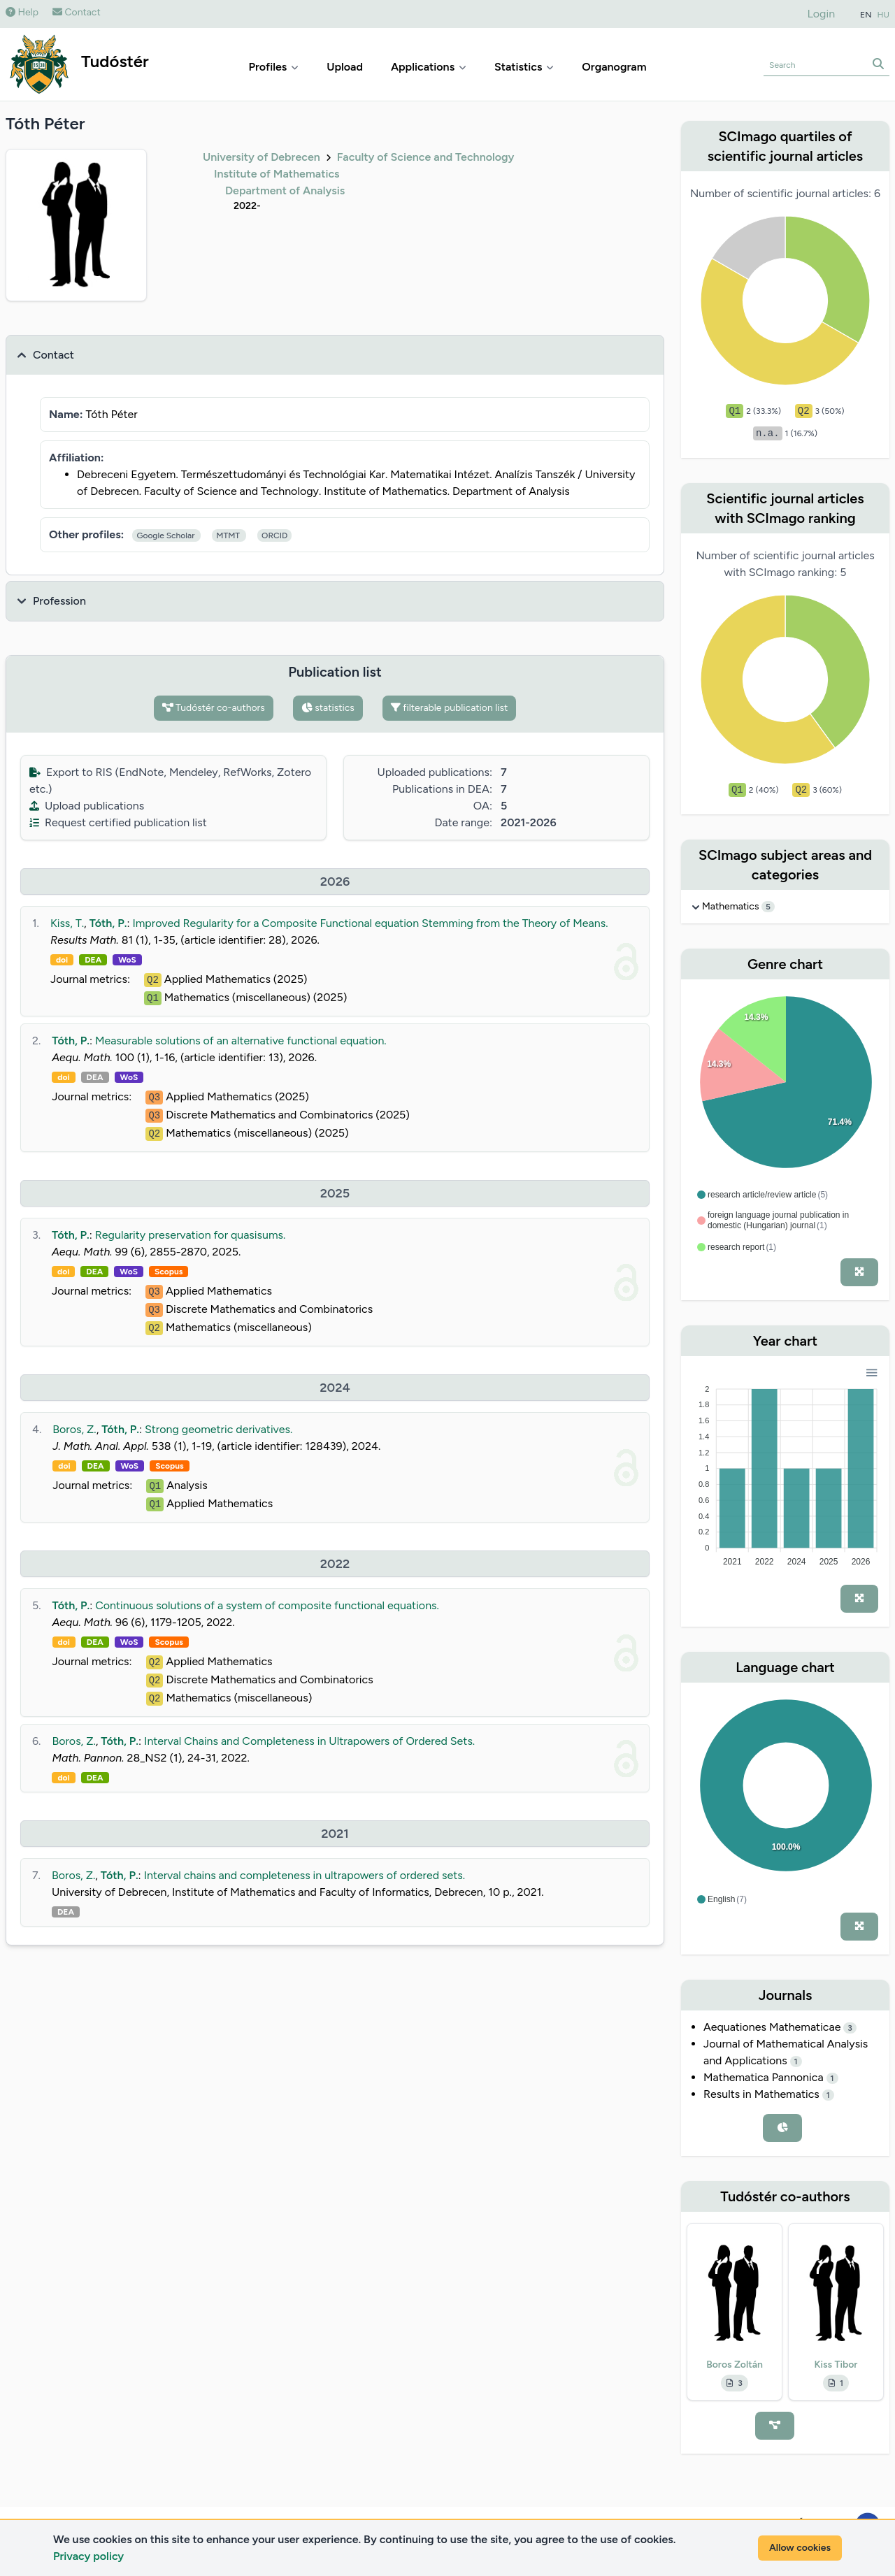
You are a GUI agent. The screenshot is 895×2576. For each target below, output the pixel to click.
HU (884, 15)
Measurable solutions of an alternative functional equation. (241, 1040)
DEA (93, 960)
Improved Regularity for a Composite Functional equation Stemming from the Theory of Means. (370, 923)
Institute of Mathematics (277, 173)
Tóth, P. (108, 923)
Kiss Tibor (836, 2364)
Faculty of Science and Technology (426, 157)
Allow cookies (800, 2548)
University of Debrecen (261, 157)
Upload (345, 66)
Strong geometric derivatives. (218, 1429)
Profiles (274, 66)
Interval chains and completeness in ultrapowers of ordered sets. (304, 1875)
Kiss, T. (67, 923)
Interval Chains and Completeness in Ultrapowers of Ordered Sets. (309, 1741)
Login (822, 13)
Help (22, 12)
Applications (428, 66)
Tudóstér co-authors (213, 708)
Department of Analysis (285, 190)
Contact (76, 12)
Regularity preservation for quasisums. (190, 1235)
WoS (127, 960)
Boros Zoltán (734, 2364)
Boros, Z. (74, 1429)
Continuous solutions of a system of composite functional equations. (267, 1605)
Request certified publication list (118, 822)
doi (62, 960)
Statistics (524, 66)
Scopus (168, 1271)
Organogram (614, 66)
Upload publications (86, 805)
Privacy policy (88, 2556)
